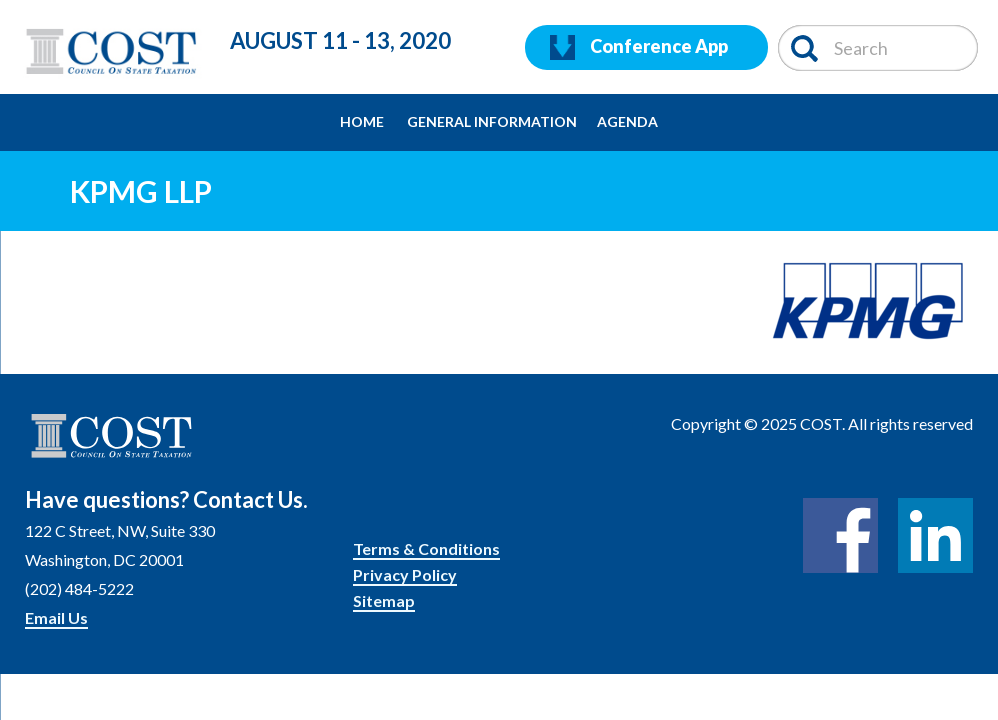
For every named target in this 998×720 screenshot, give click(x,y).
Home (362, 121)
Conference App (639, 47)
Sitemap (384, 600)
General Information (492, 121)
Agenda (627, 121)
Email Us (56, 617)
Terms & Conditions (426, 548)
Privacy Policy (405, 574)
